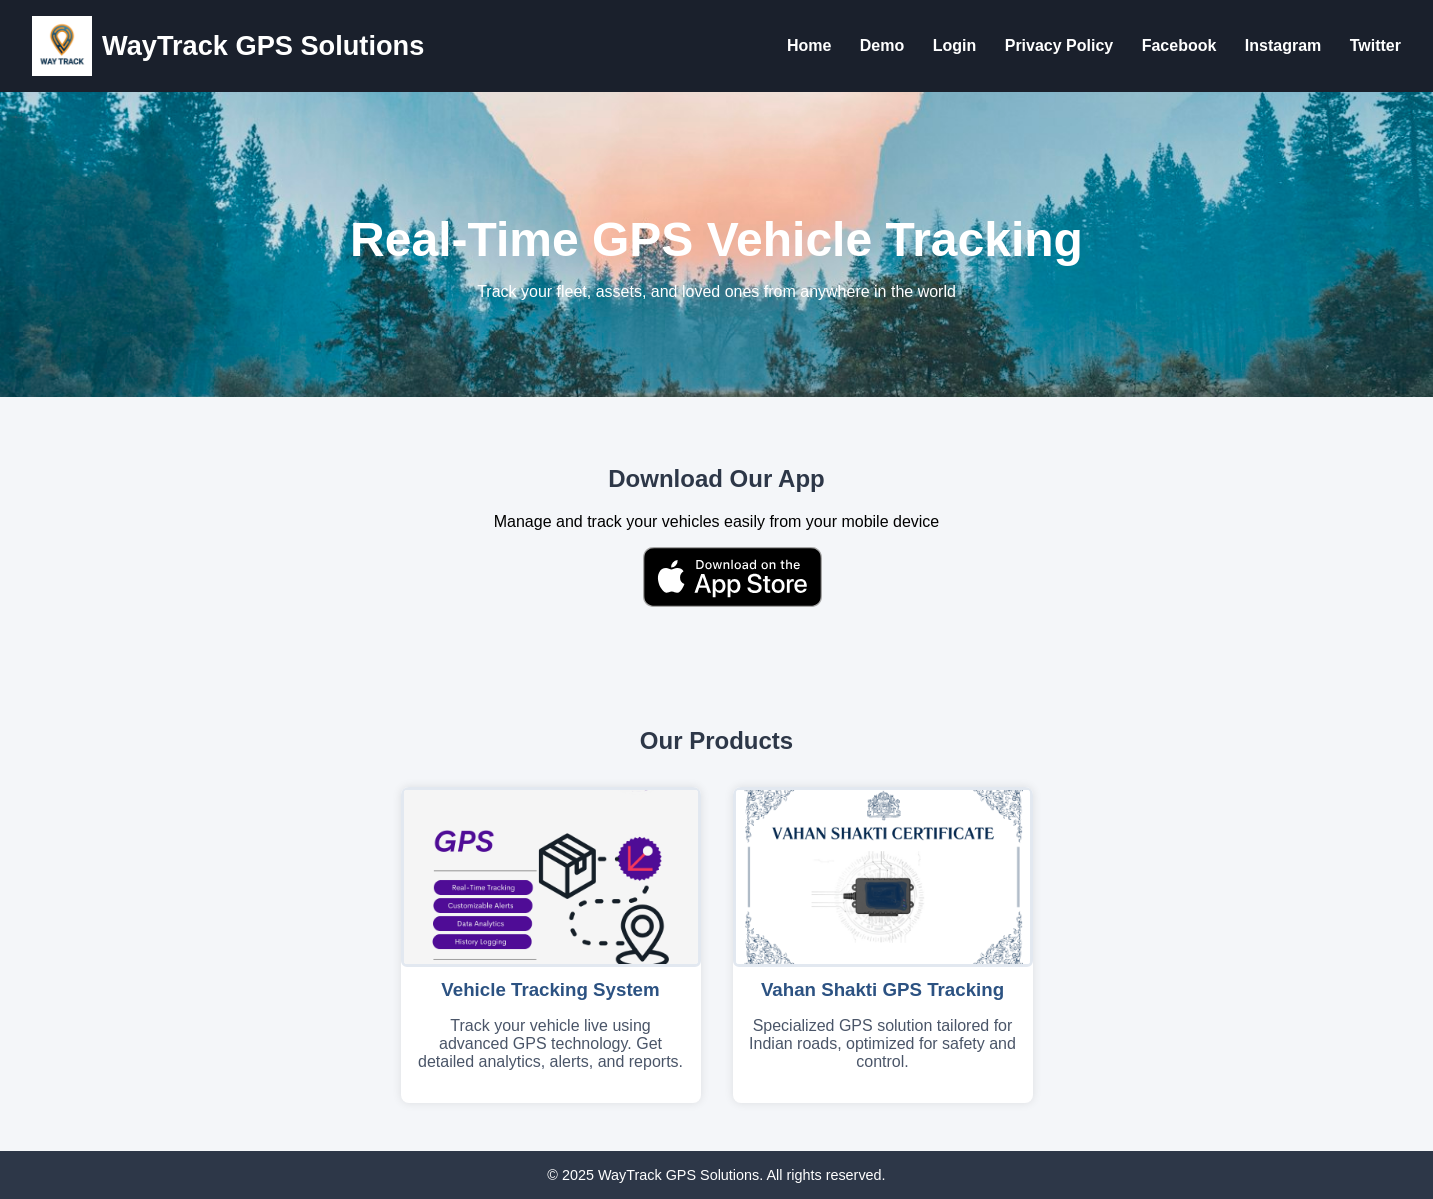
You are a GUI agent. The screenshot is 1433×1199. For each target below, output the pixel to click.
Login (955, 45)
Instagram (1283, 45)
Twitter (1375, 45)
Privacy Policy (1059, 45)
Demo (882, 45)
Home (809, 45)
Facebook (1179, 45)
